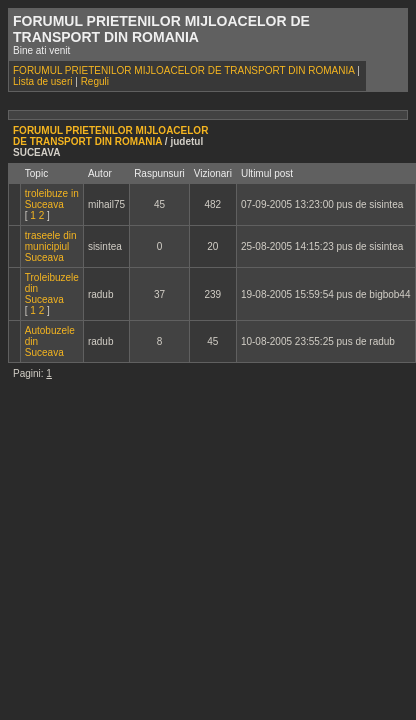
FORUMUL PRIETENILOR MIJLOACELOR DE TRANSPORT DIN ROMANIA (183, 70)
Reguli (95, 81)
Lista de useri (42, 81)
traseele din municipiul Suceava (51, 246)
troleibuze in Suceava (52, 199)
